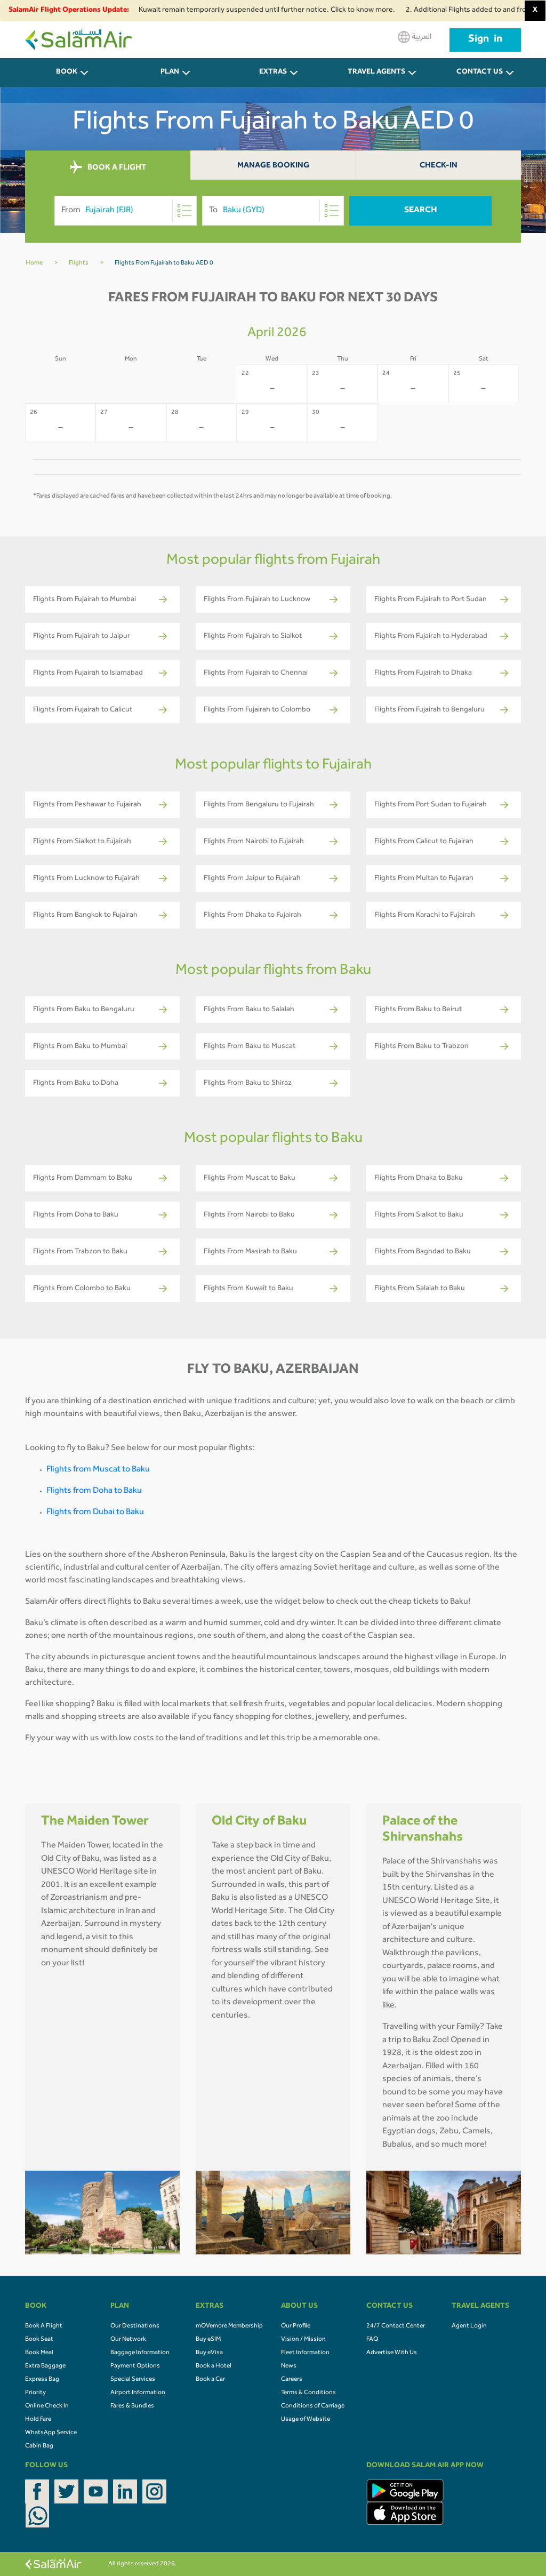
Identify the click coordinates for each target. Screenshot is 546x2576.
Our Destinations (134, 2326)
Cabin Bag (39, 2446)
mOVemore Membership (229, 2326)
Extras (273, 72)
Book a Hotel (213, 2366)
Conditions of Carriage (312, 2406)
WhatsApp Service (51, 2433)
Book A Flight (43, 2326)
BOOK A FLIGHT (108, 167)
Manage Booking (273, 166)
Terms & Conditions (308, 2393)
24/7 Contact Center (395, 2326)
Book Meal (39, 2353)
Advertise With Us (391, 2353)
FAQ (372, 2340)
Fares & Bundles (132, 2406)
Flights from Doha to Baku (94, 1491)
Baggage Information (140, 2353)
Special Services (132, 2380)
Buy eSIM (208, 2340)
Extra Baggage (45, 2366)
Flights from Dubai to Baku (95, 1512)
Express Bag (42, 2380)
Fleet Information (305, 2353)
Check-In (438, 166)
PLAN (169, 72)
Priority (35, 2393)
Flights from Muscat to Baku (98, 1470)
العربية (414, 37)
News (288, 2366)
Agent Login (469, 2326)
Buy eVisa (209, 2353)
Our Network (128, 2340)
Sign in (485, 40)
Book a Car (210, 2380)
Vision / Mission (303, 2340)
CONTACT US (479, 72)
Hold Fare (38, 2420)
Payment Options (135, 2366)
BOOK (66, 72)
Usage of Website (305, 2420)
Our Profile (295, 2326)
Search (420, 210)
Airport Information (137, 2393)
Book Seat (39, 2340)
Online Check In (47, 2406)
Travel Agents (376, 72)
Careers (291, 2380)
